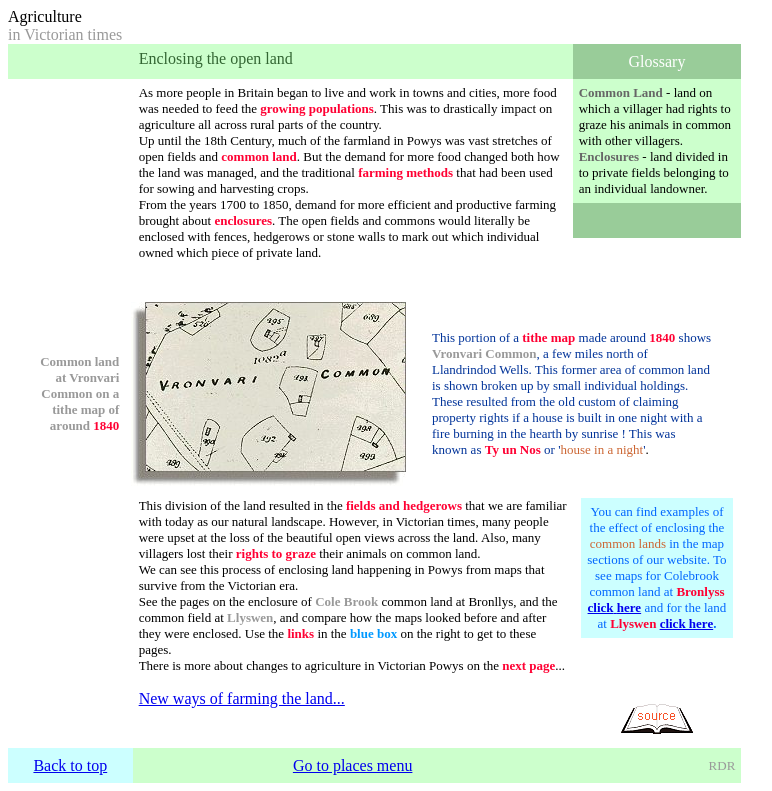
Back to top (70, 765)
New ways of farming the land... (242, 698)
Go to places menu (353, 765)
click (601, 607)
